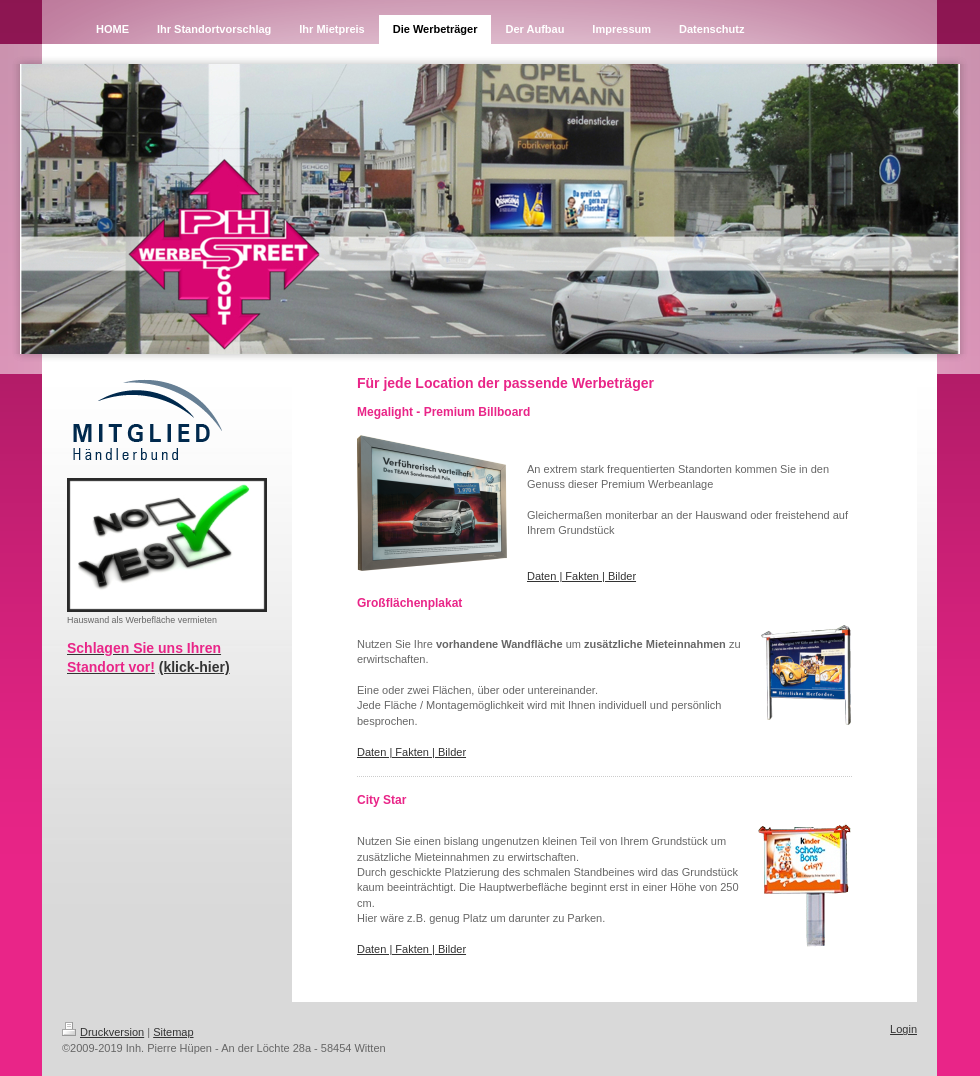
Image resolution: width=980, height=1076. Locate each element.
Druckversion (103, 1032)
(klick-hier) (194, 667)
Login (903, 1029)
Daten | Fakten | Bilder (581, 576)
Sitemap (173, 1032)
